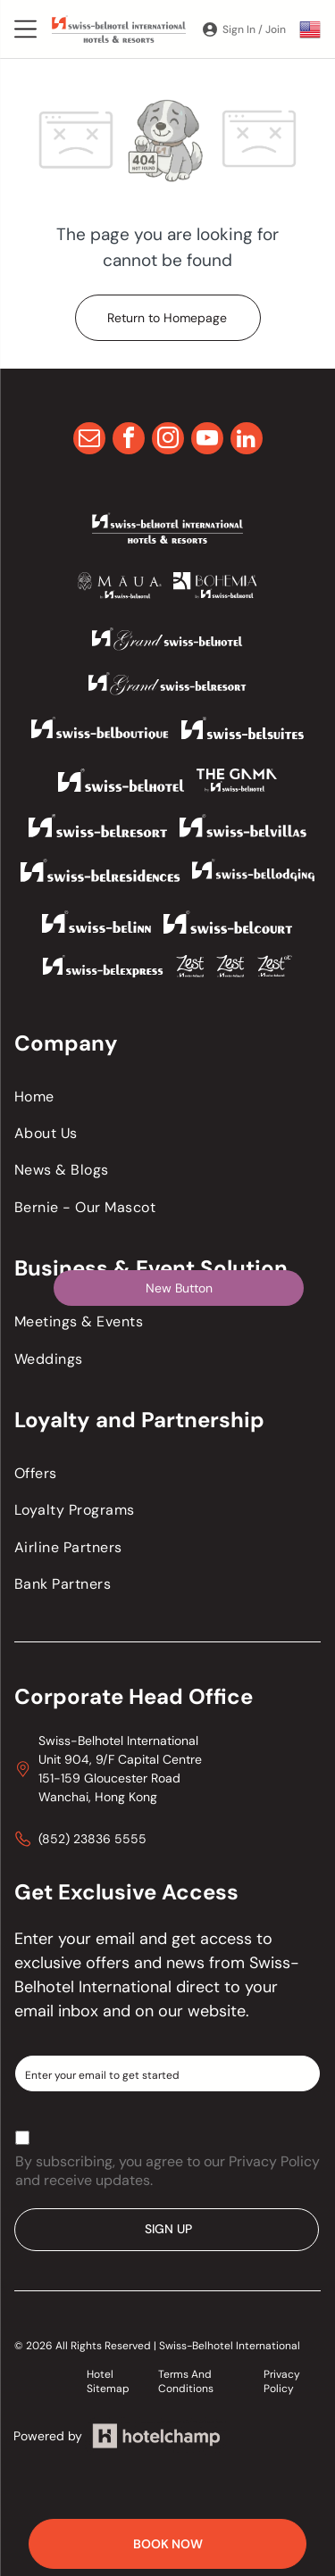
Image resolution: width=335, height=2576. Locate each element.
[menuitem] (167, 1096)
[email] (89, 440)
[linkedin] (246, 440)
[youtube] (207, 440)
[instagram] (168, 440)
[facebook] (129, 440)
